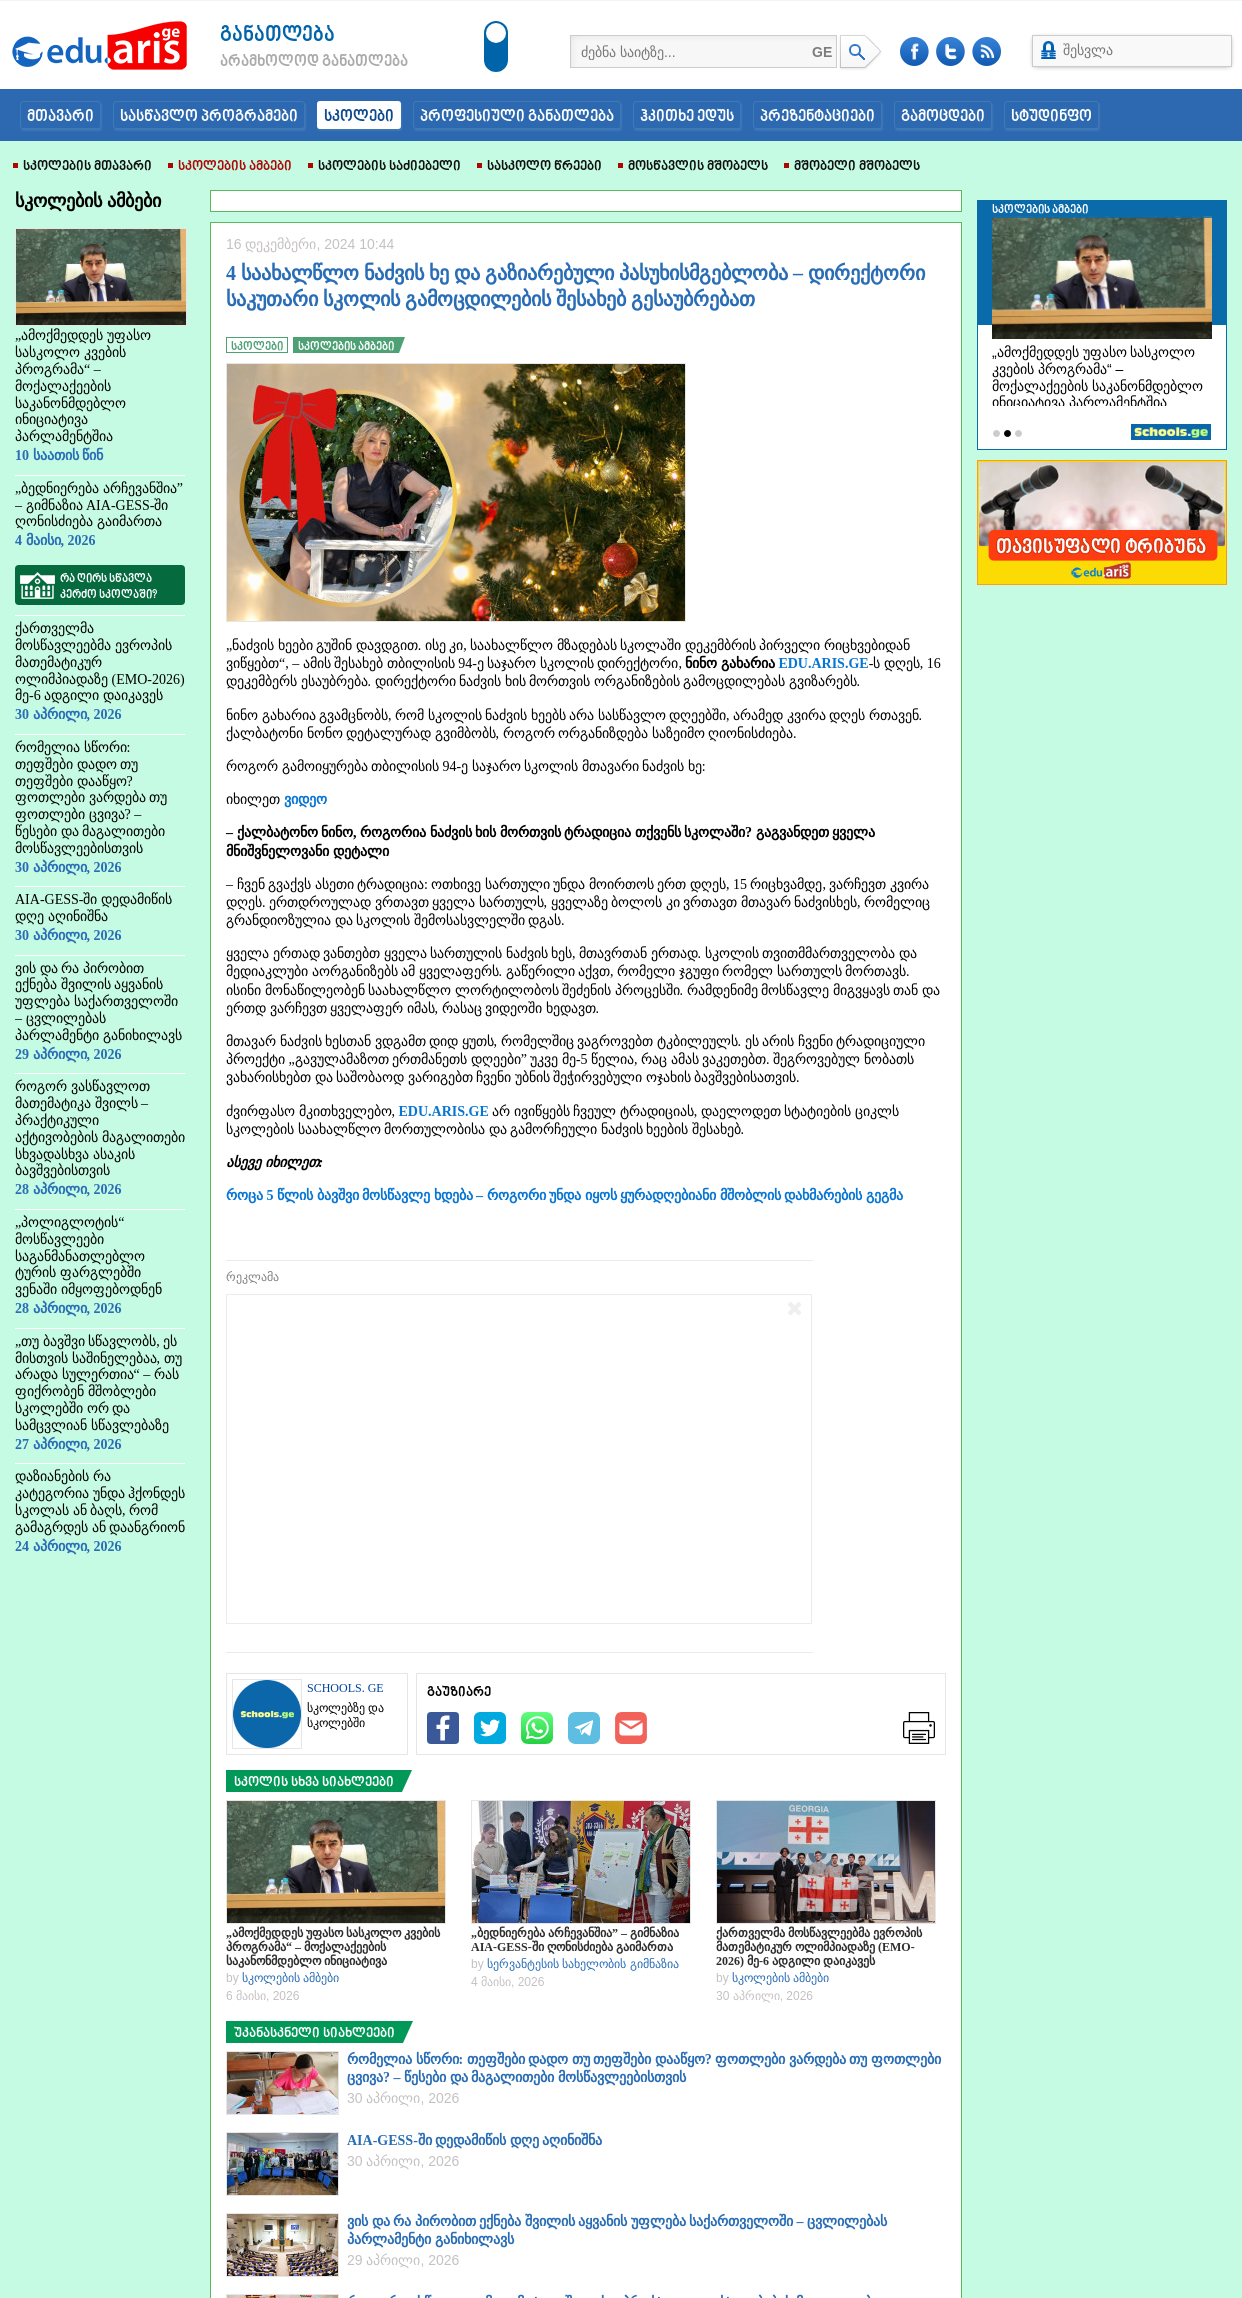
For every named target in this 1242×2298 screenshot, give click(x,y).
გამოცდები (943, 117)
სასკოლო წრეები (539, 167)
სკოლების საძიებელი (384, 167)
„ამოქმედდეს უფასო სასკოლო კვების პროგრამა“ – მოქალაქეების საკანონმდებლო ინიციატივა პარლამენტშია (333, 1947)
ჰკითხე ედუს (687, 117)
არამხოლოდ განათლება (284, 62)
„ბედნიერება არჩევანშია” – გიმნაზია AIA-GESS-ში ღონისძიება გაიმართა (575, 1940)
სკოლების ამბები (230, 167)
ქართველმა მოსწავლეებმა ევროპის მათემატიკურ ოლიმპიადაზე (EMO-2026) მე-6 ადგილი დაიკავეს (819, 1947)
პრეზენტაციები (817, 117)
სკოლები (359, 117)
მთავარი (60, 117)
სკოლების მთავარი (82, 167)
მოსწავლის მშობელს (693, 167)
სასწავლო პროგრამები (209, 117)
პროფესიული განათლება (517, 117)
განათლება (277, 35)
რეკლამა (252, 1277)
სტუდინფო (1051, 117)
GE (822, 52)
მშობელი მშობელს (852, 167)
